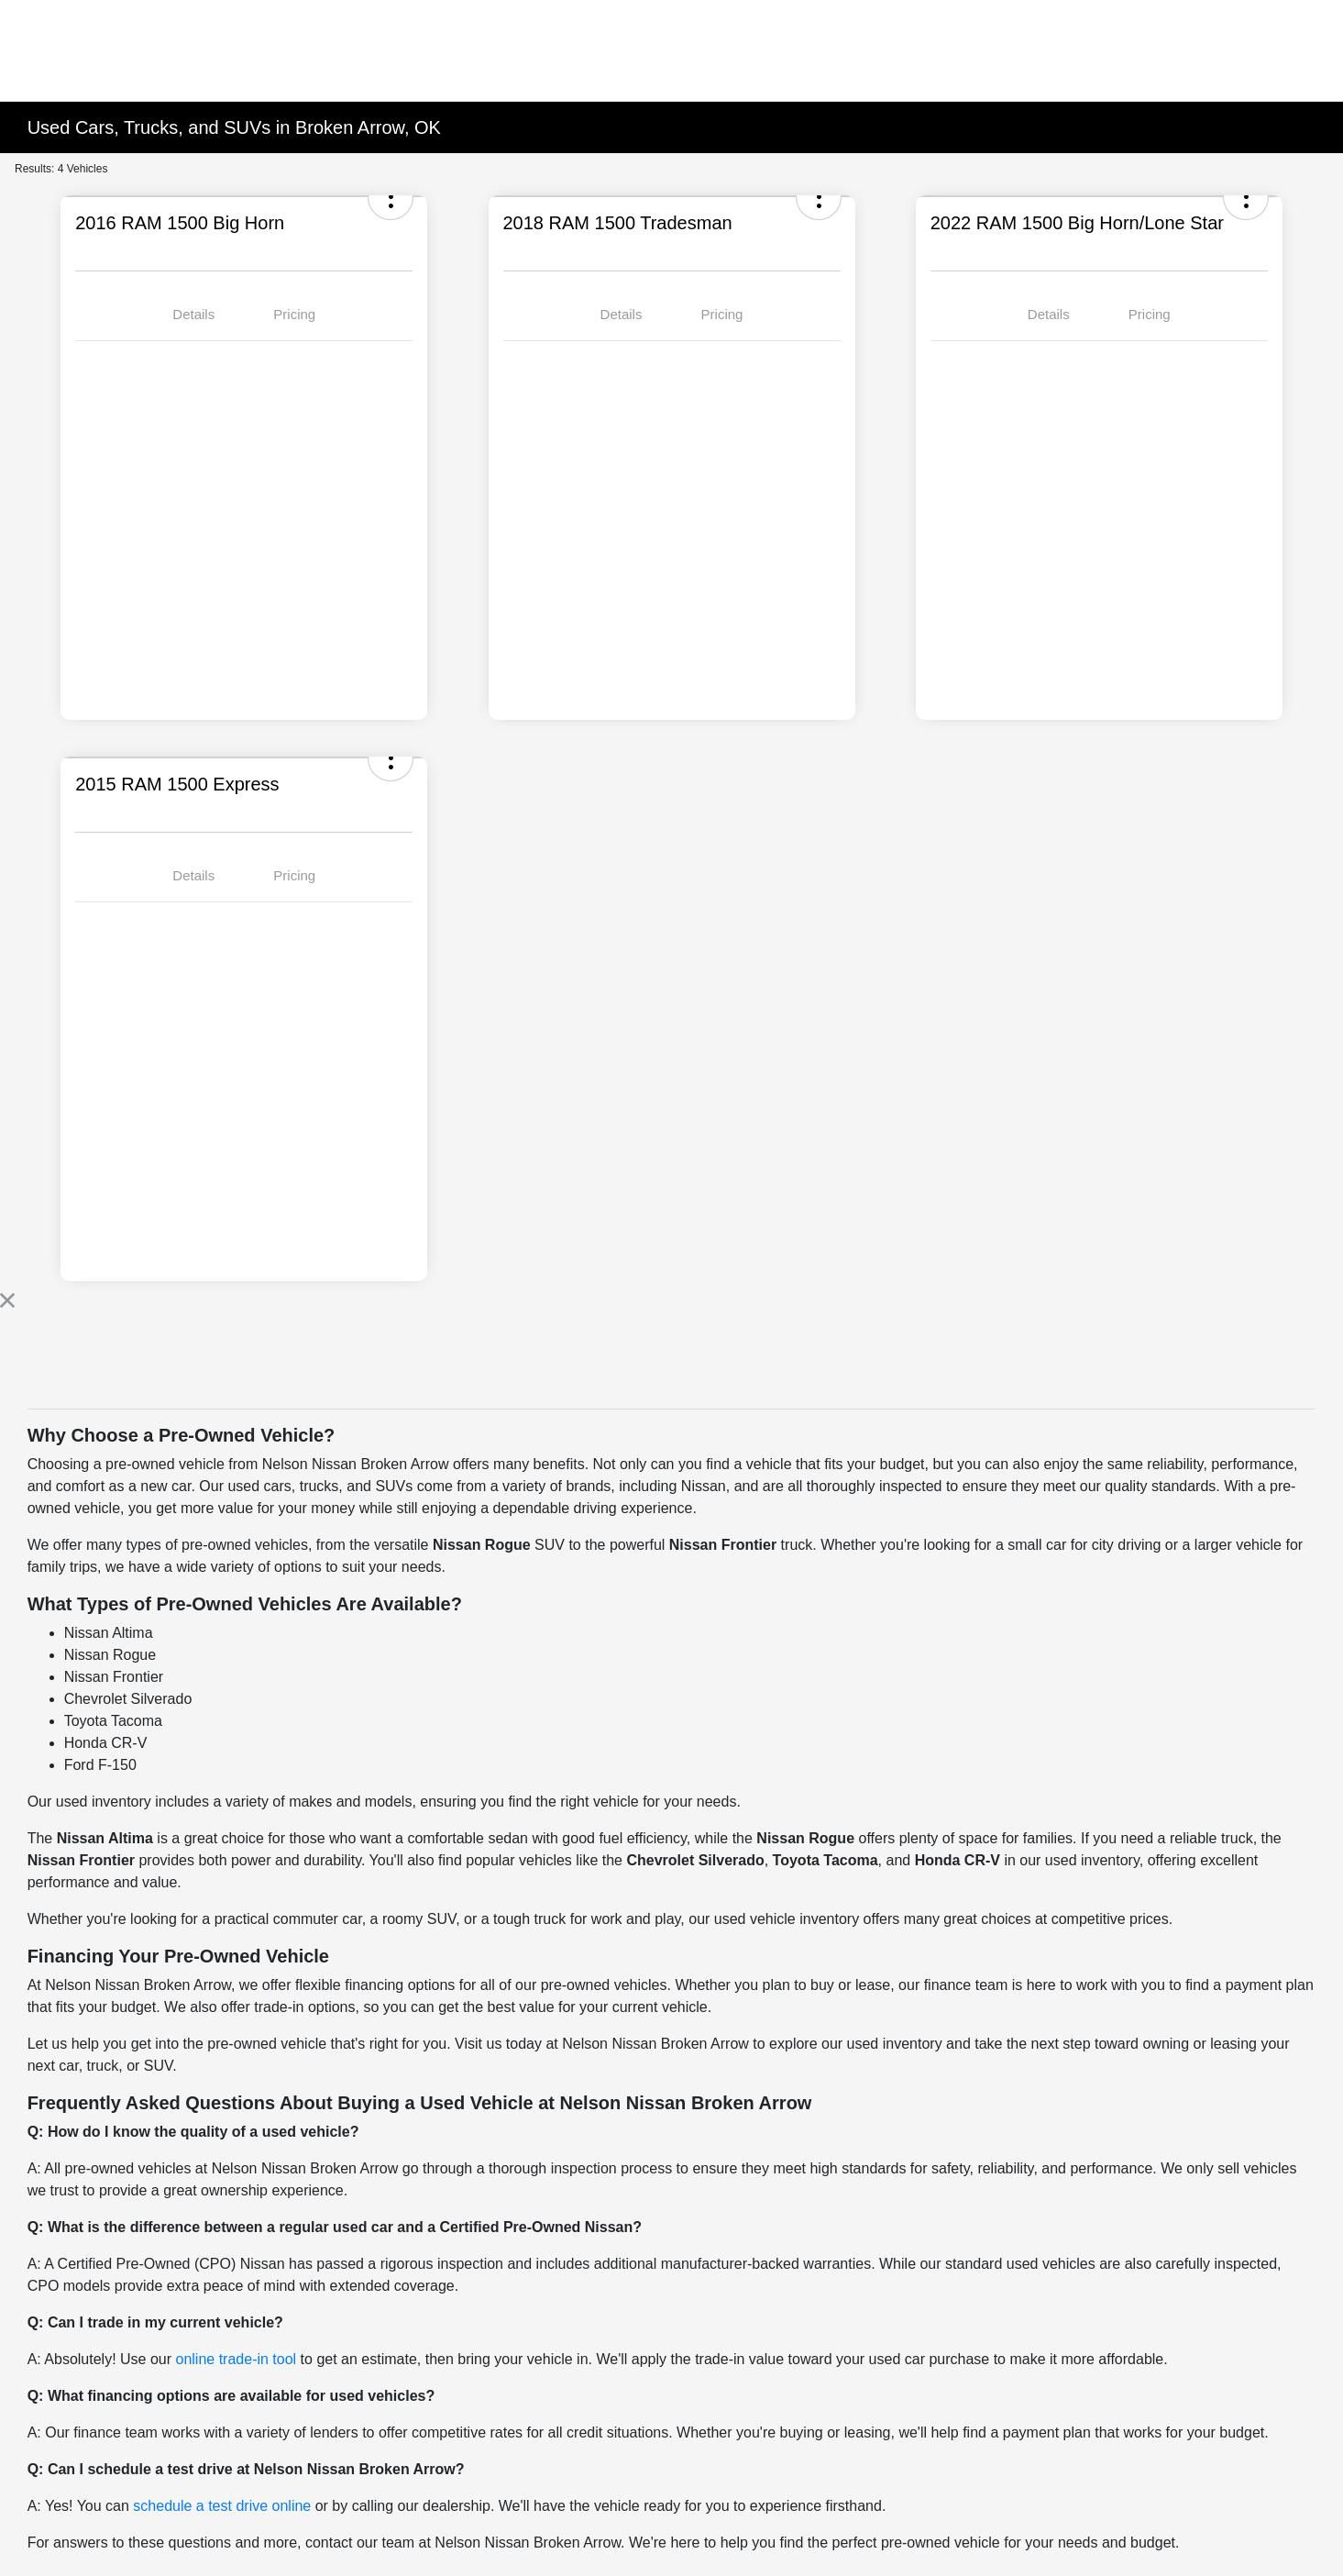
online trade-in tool (236, 2359)
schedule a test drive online (222, 2506)
